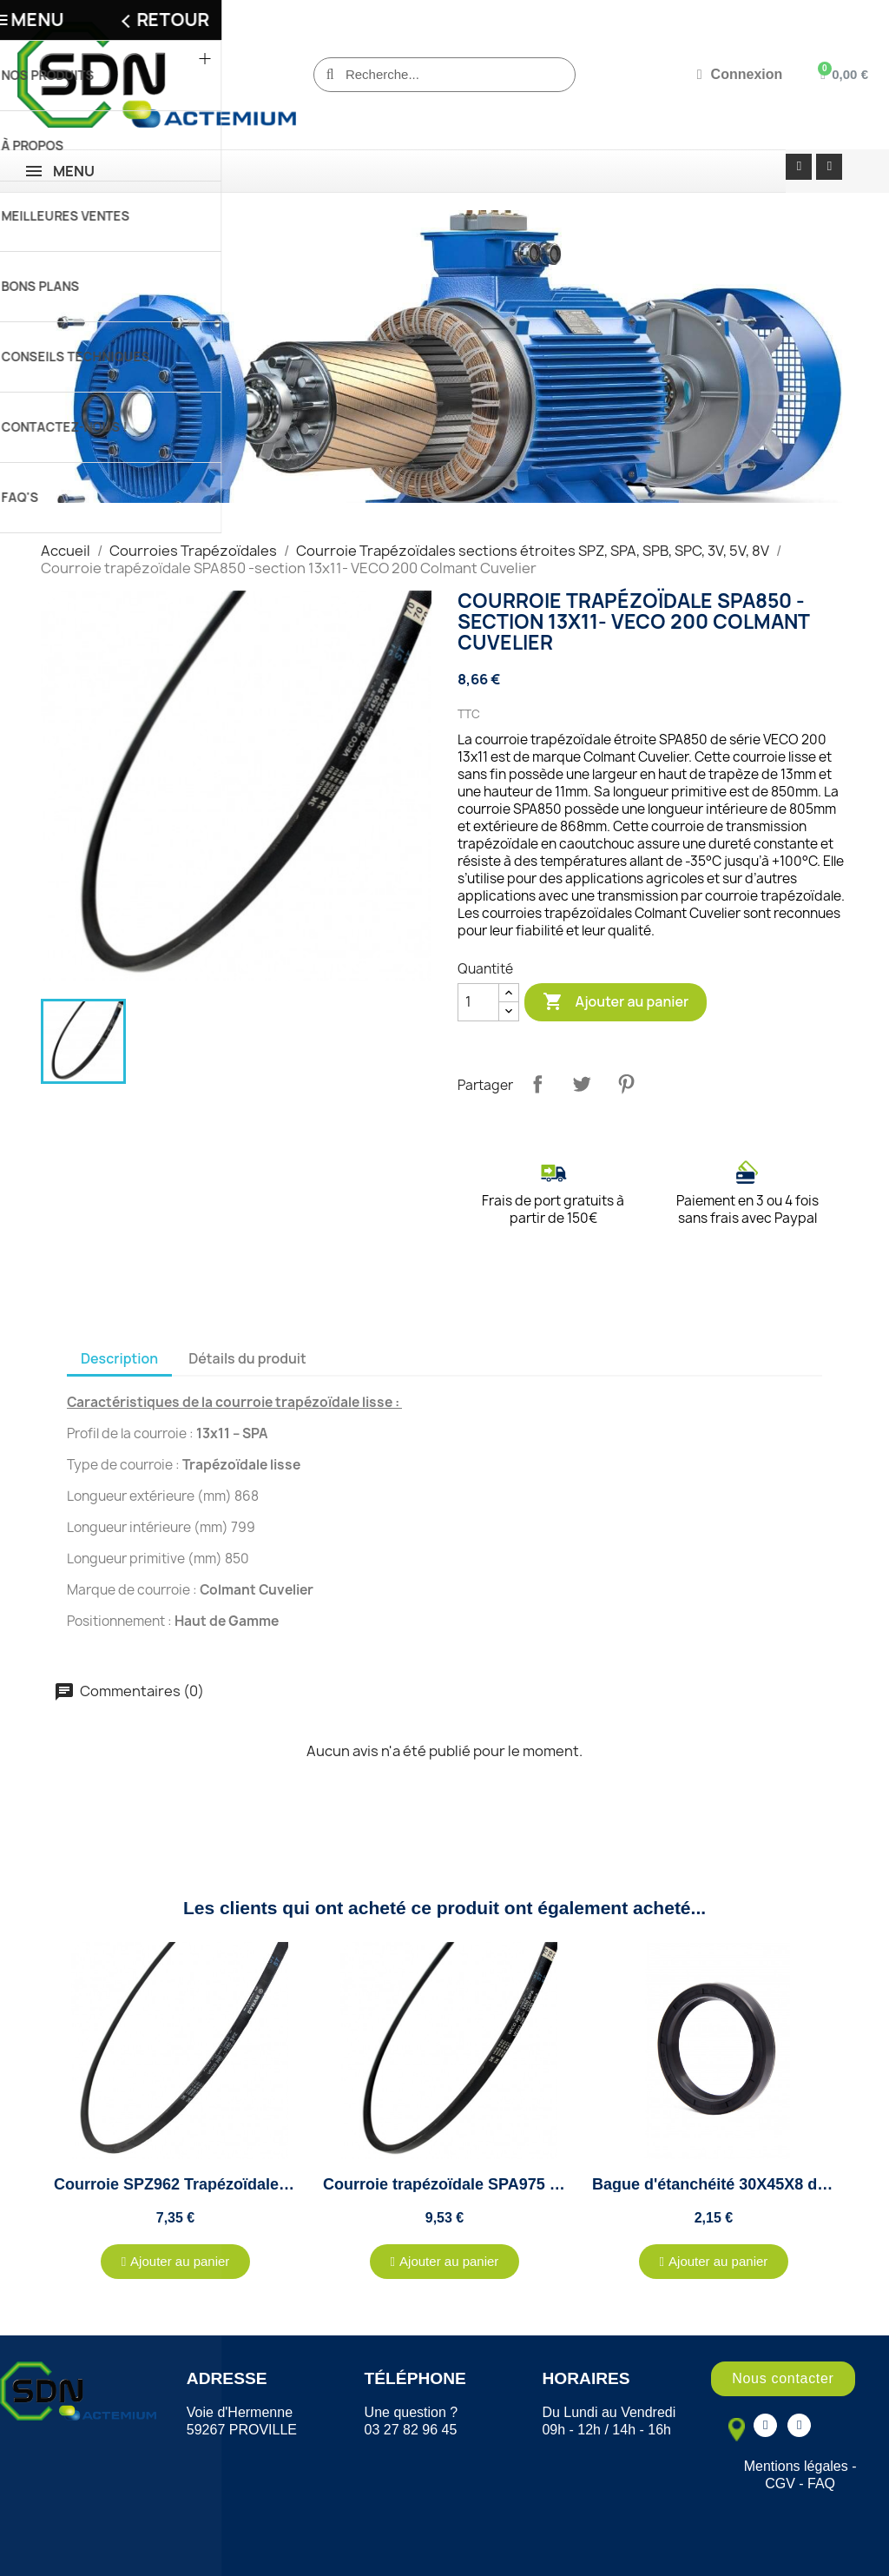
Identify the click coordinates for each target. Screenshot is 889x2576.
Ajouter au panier (615, 1002)
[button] (176, 2261)
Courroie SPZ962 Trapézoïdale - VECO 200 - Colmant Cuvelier (282, 2184)
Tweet (581, 1084)
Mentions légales (796, 2466)
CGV (780, 2483)
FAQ (821, 2483)
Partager (537, 1084)
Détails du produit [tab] (247, 1358)
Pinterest (626, 1084)
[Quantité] (478, 1002)
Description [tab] (119, 1358)
